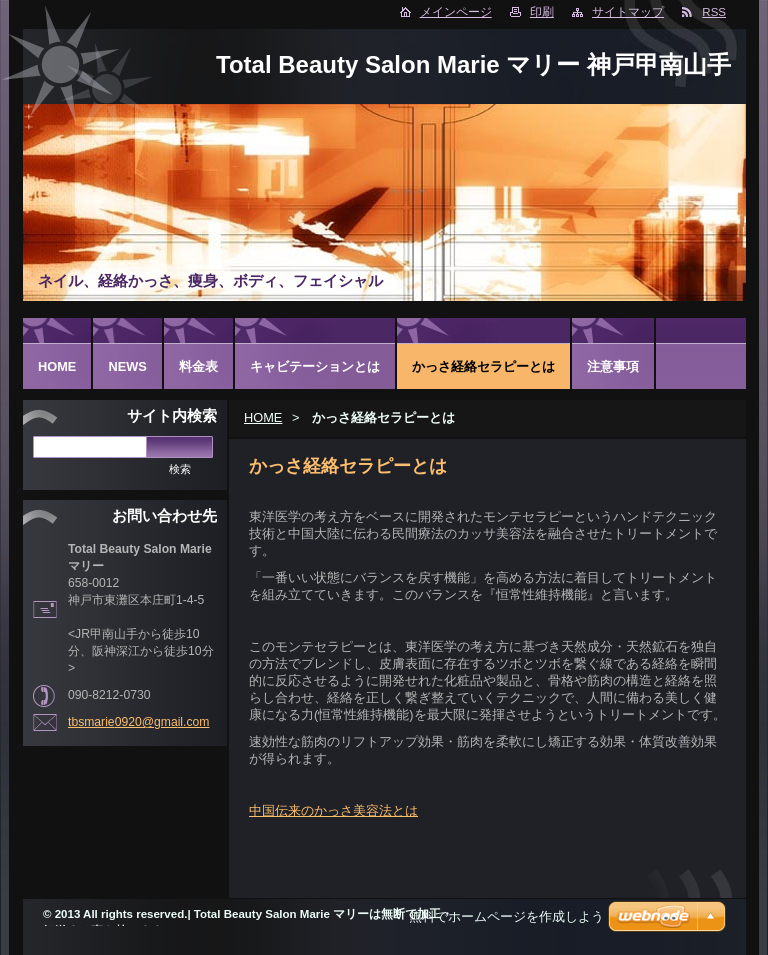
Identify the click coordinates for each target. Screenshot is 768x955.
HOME (263, 417)
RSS (714, 12)
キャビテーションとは (315, 366)
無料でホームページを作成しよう (506, 916)
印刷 (542, 12)
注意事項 (613, 366)
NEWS (127, 366)
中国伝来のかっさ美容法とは (333, 810)
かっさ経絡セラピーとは (483, 366)
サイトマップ (628, 12)
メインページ (456, 12)
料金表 (198, 366)
